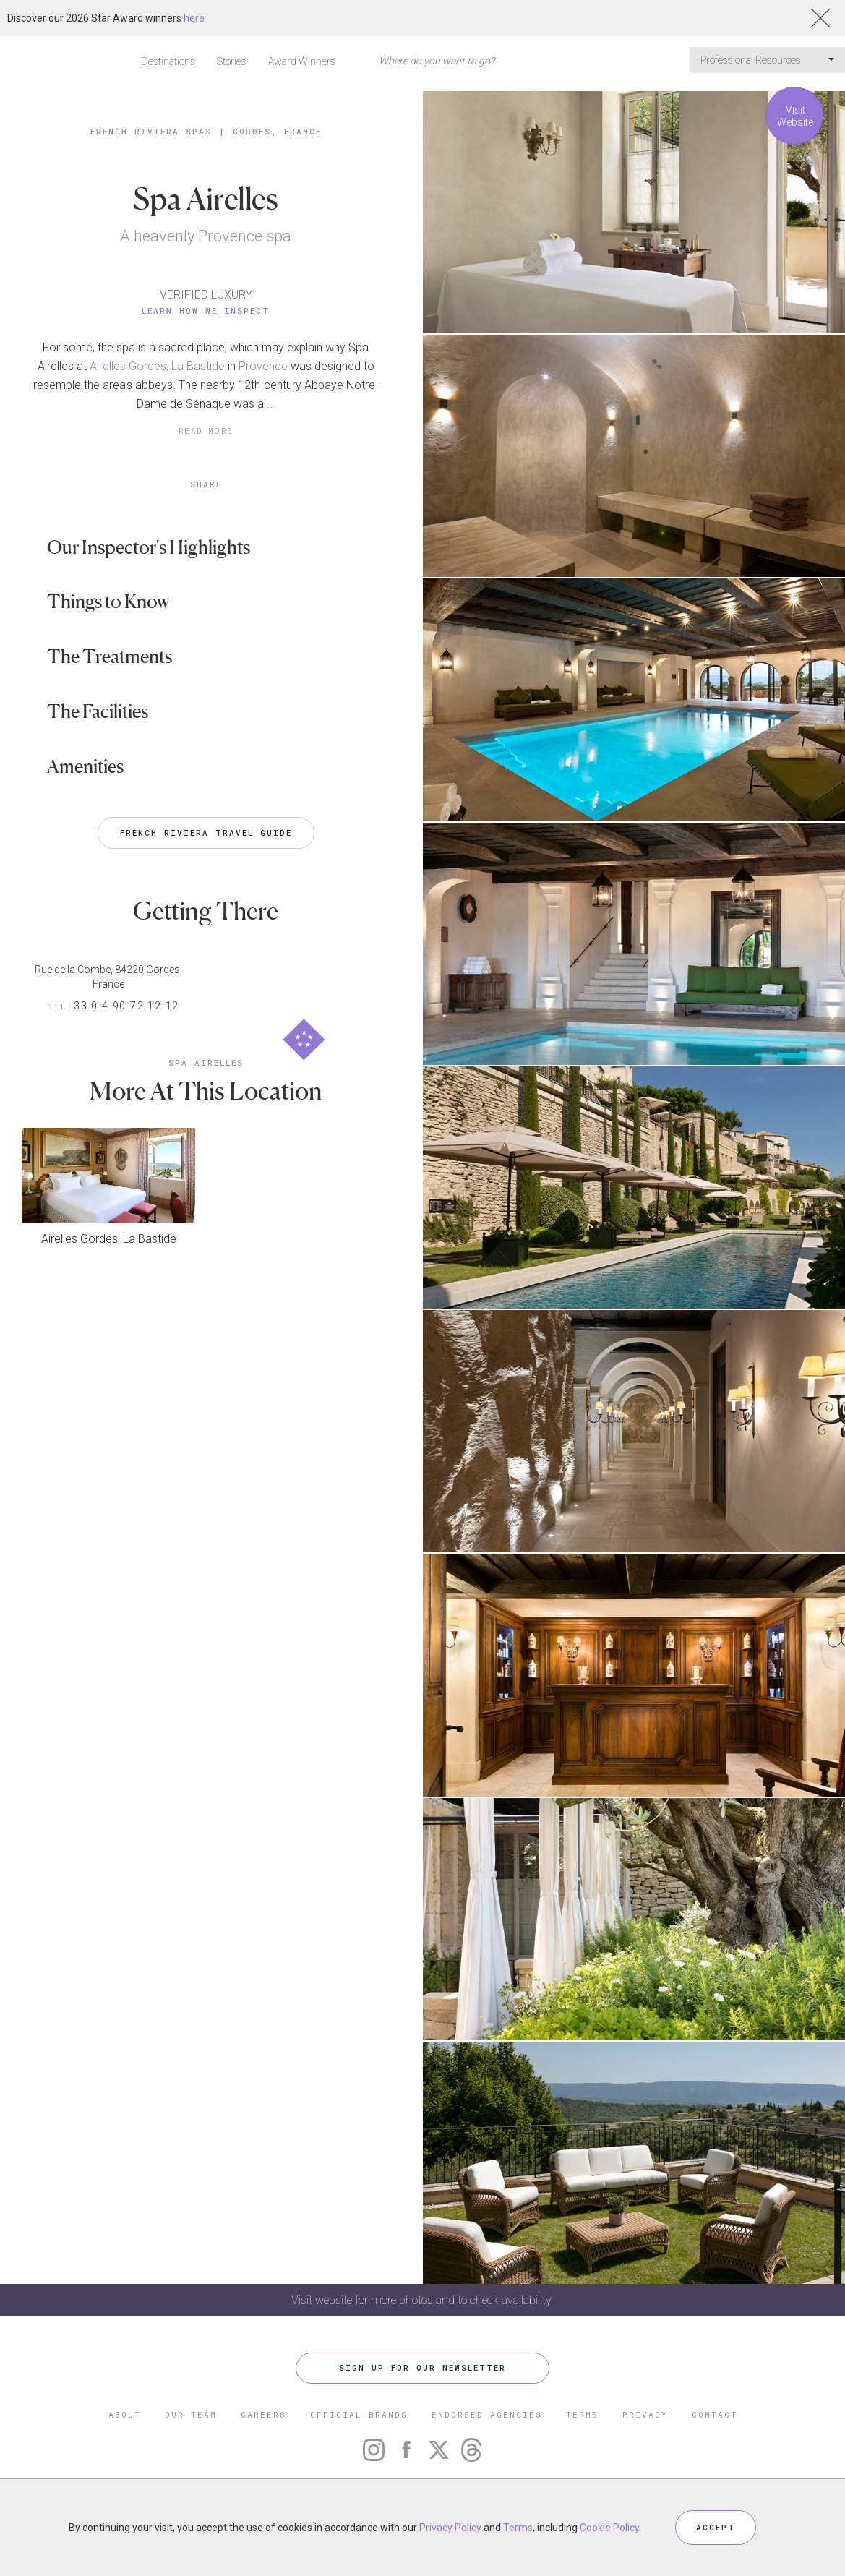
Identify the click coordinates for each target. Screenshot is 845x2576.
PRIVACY (645, 2414)
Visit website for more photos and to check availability (422, 2300)
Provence (263, 366)
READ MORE (206, 430)
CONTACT (714, 2414)
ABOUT (124, 2414)
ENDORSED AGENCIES (487, 2414)
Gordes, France (277, 131)
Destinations (168, 61)
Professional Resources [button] (767, 60)
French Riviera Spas (151, 131)
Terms (518, 2527)
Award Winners (301, 61)
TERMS (582, 2414)
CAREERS (263, 2414)
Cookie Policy (609, 2527)
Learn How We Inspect (206, 310)
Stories (231, 61)
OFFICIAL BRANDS (359, 2414)
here (194, 18)
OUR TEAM (191, 2414)
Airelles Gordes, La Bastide (157, 366)
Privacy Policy (450, 2527)
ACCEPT (715, 2527)
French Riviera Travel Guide (206, 832)
